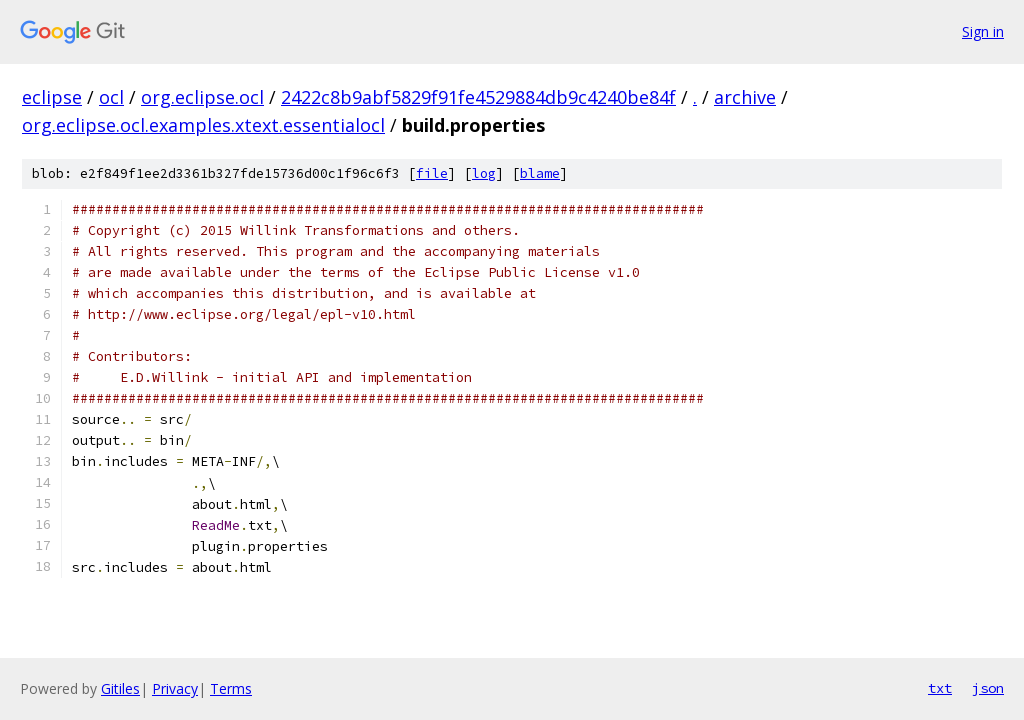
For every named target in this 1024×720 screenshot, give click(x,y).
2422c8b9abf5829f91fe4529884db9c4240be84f (478, 97)
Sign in (983, 31)
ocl (111, 97)
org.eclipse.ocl (202, 97)
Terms (231, 688)
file (432, 173)
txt (940, 688)
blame (540, 173)
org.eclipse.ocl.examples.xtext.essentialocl (203, 125)
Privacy (175, 688)
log (484, 173)
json (988, 688)
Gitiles (120, 688)
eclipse (52, 97)
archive (745, 97)
